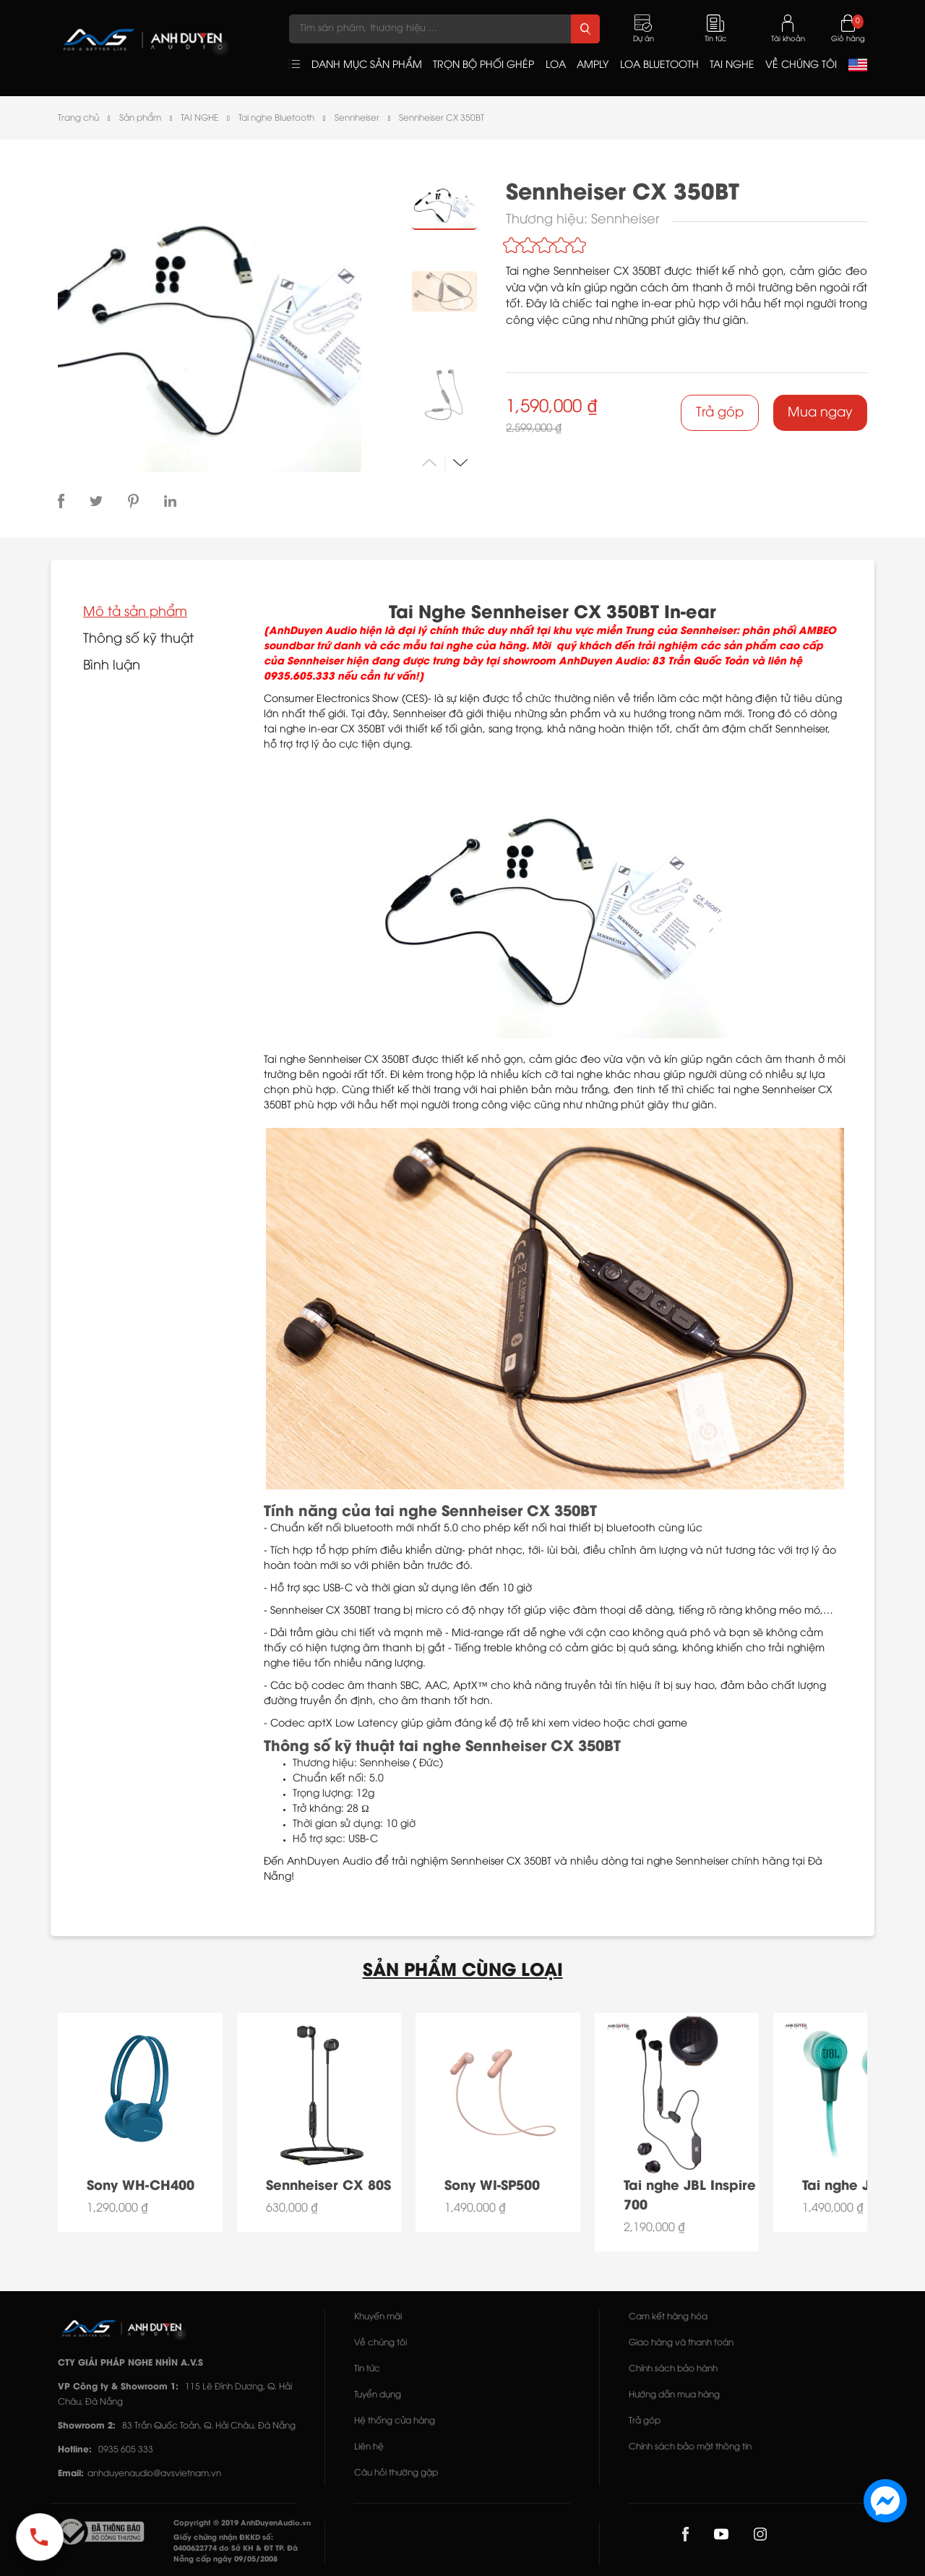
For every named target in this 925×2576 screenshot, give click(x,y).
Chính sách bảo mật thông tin (690, 2447)
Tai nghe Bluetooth (276, 118)
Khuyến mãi (378, 2317)
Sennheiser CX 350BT (441, 118)
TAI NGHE (199, 118)
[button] (460, 462)
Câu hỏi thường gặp (396, 2473)
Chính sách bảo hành (673, 2369)
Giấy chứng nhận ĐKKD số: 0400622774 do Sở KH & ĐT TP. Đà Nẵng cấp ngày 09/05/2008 (235, 2549)
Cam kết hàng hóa (668, 2317)
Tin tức (367, 2369)
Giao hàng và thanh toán (681, 2343)
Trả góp (720, 413)
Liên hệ (369, 2447)
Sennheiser (357, 118)
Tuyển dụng (377, 2395)
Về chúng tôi (380, 2343)
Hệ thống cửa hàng (394, 2421)
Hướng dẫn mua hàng (674, 2395)
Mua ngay (820, 413)
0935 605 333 (125, 2450)
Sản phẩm (140, 118)
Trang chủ (78, 118)
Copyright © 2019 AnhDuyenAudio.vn (242, 2523)
